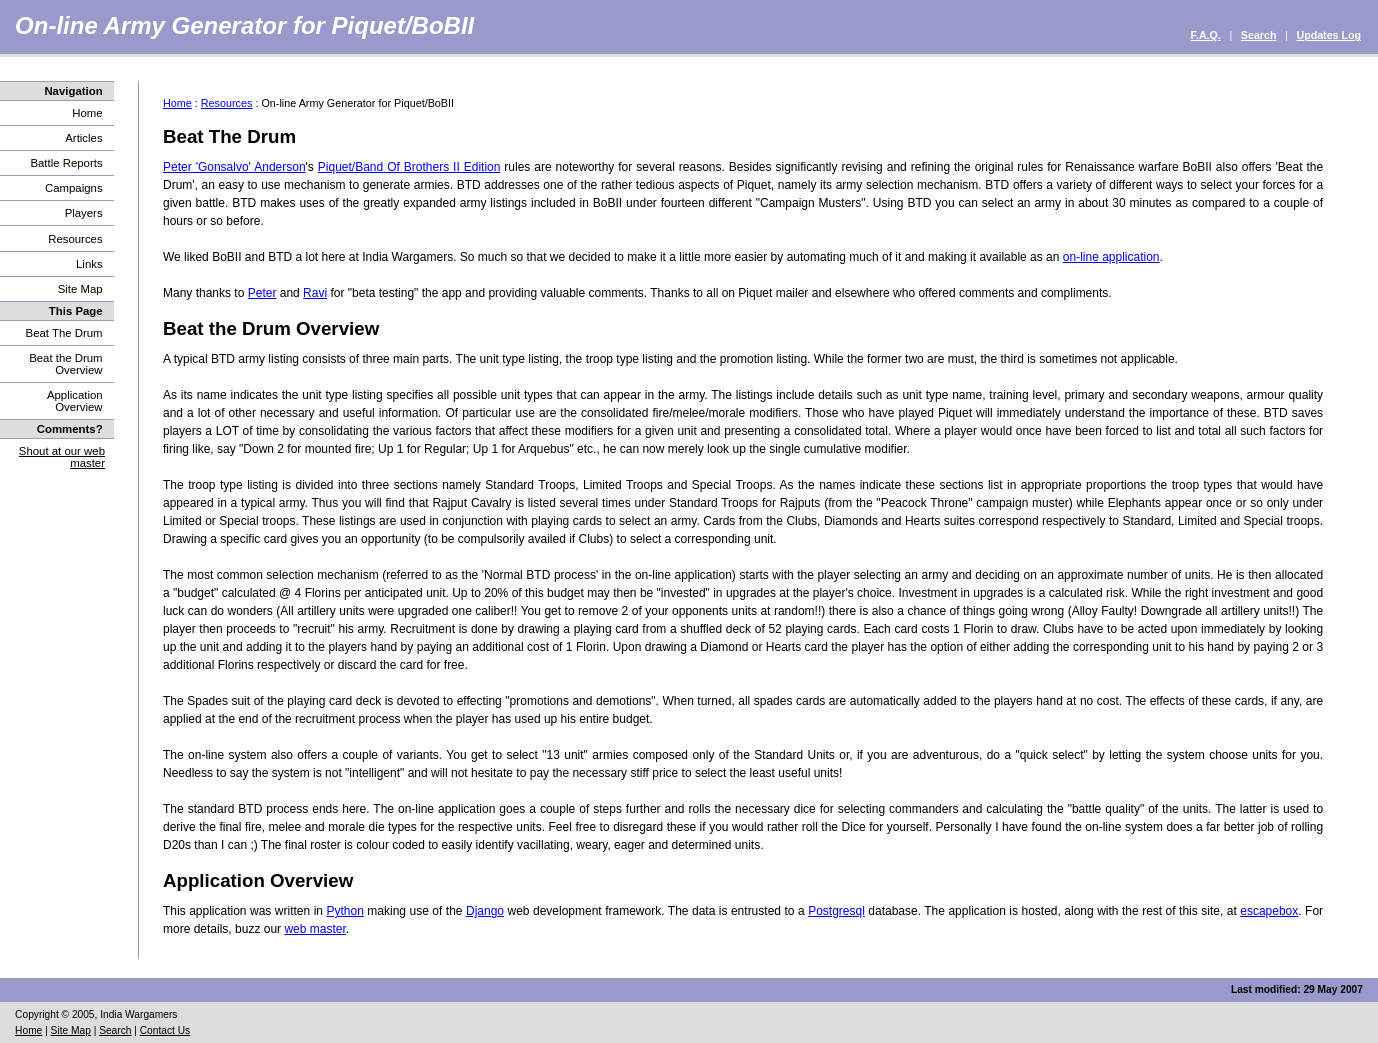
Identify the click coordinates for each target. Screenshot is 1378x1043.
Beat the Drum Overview (65, 364)
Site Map (80, 289)
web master (314, 929)
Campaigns (74, 188)
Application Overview (75, 401)
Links (89, 264)
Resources (75, 239)
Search (1259, 35)
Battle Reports (66, 163)
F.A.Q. (1206, 35)
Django (485, 911)
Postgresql (836, 911)
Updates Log (1328, 35)
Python (344, 911)
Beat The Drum (64, 333)
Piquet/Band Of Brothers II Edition (409, 167)
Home (87, 113)
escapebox (1269, 911)
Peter (262, 293)
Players (84, 213)
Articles (83, 138)
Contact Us (165, 1030)
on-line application (1111, 257)
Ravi (315, 293)
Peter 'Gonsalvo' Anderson (234, 167)
